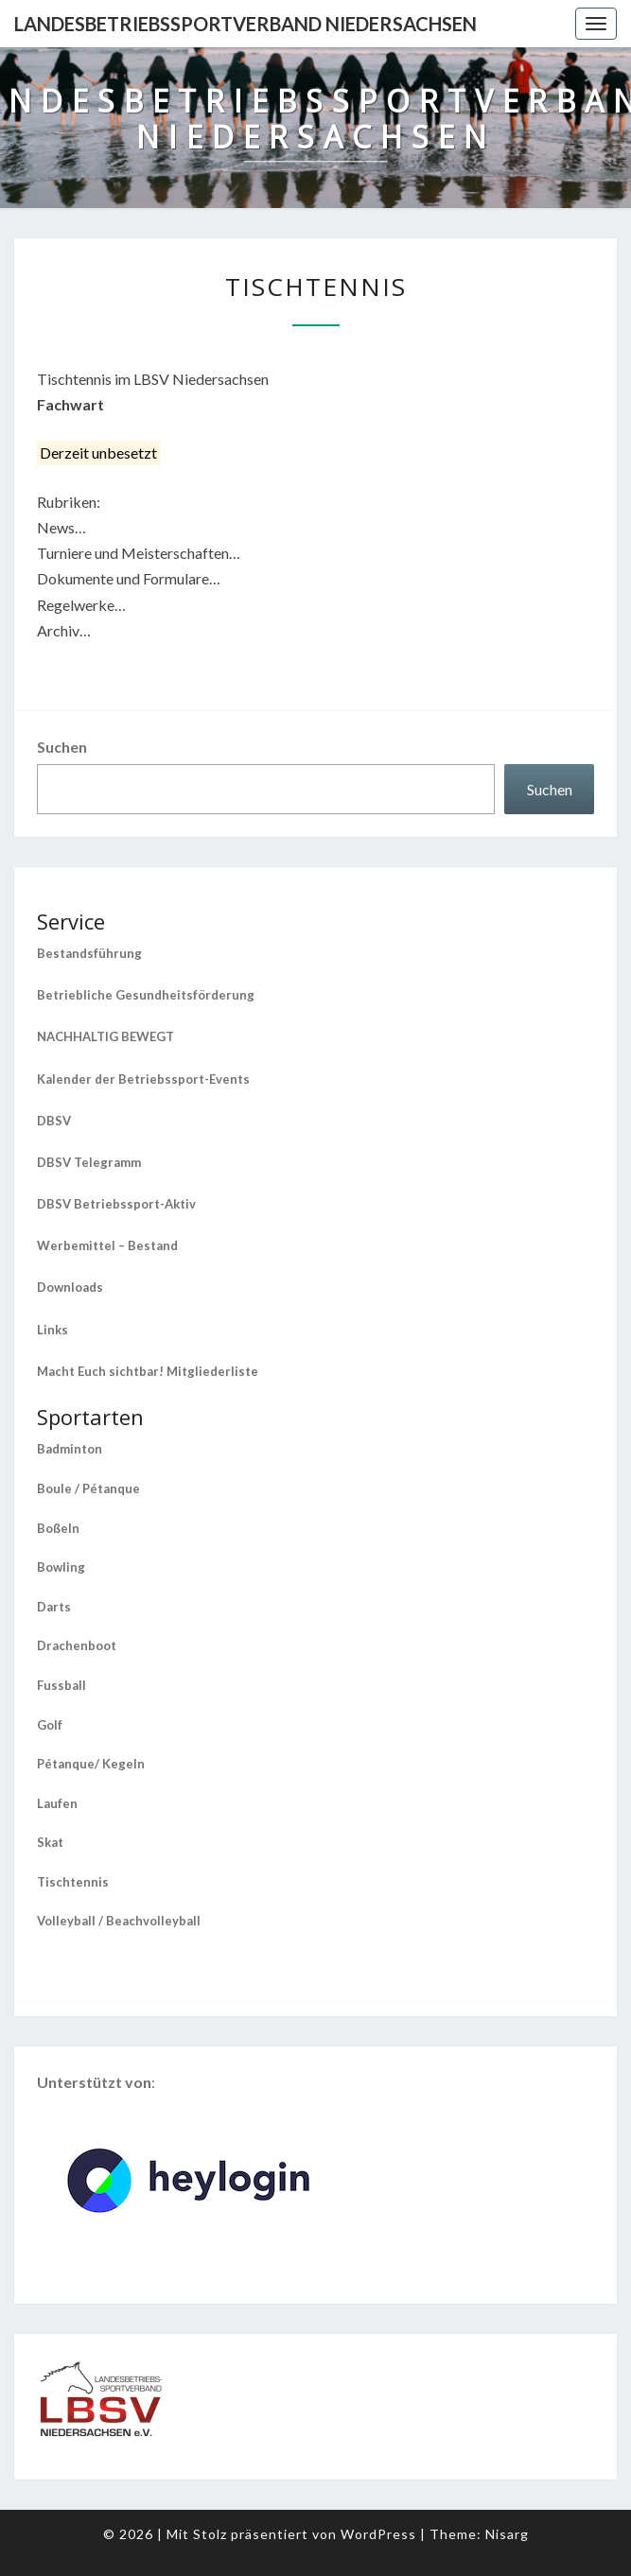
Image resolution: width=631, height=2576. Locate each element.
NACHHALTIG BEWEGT (105, 1036)
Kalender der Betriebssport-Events (143, 1079)
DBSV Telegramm (89, 1162)
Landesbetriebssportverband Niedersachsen (245, 23)
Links (52, 1329)
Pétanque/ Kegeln (91, 1763)
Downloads (70, 1287)
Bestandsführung (89, 953)
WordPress (378, 2534)
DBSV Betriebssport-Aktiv (116, 1203)
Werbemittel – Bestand (107, 1245)
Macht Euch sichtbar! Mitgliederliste (147, 1371)
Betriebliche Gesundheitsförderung (145, 994)
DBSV (54, 1120)
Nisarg (507, 2534)
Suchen (62, 747)
